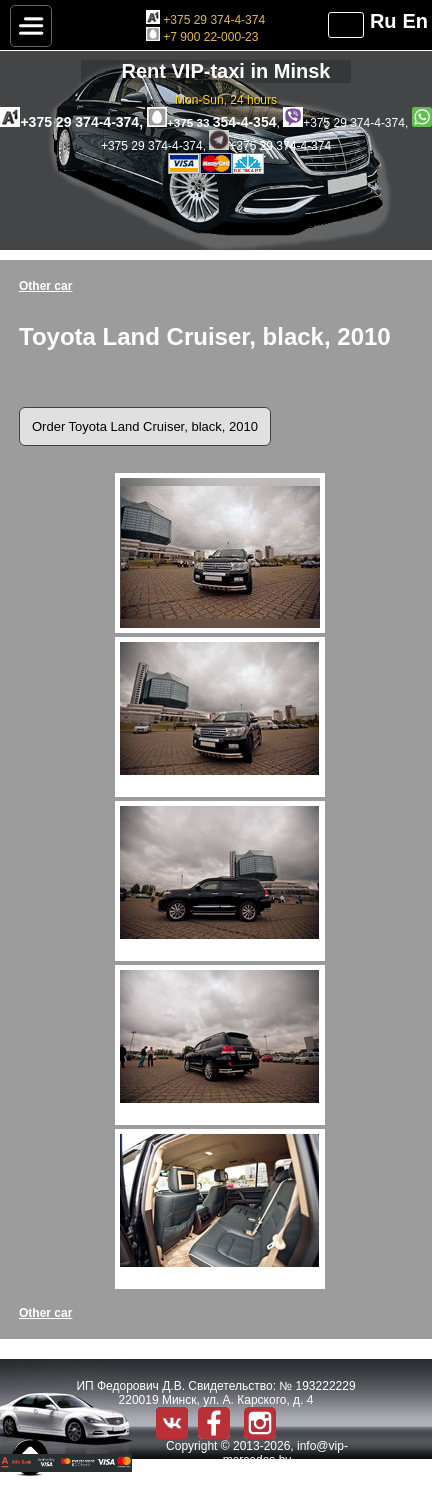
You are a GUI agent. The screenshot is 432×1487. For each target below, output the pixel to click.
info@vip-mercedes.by (285, 1453)
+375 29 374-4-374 (205, 20)
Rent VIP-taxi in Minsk (226, 71)
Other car (45, 286)
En (415, 21)
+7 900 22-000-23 (202, 37)
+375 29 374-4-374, (73, 122)
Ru (383, 21)
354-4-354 (212, 122)
